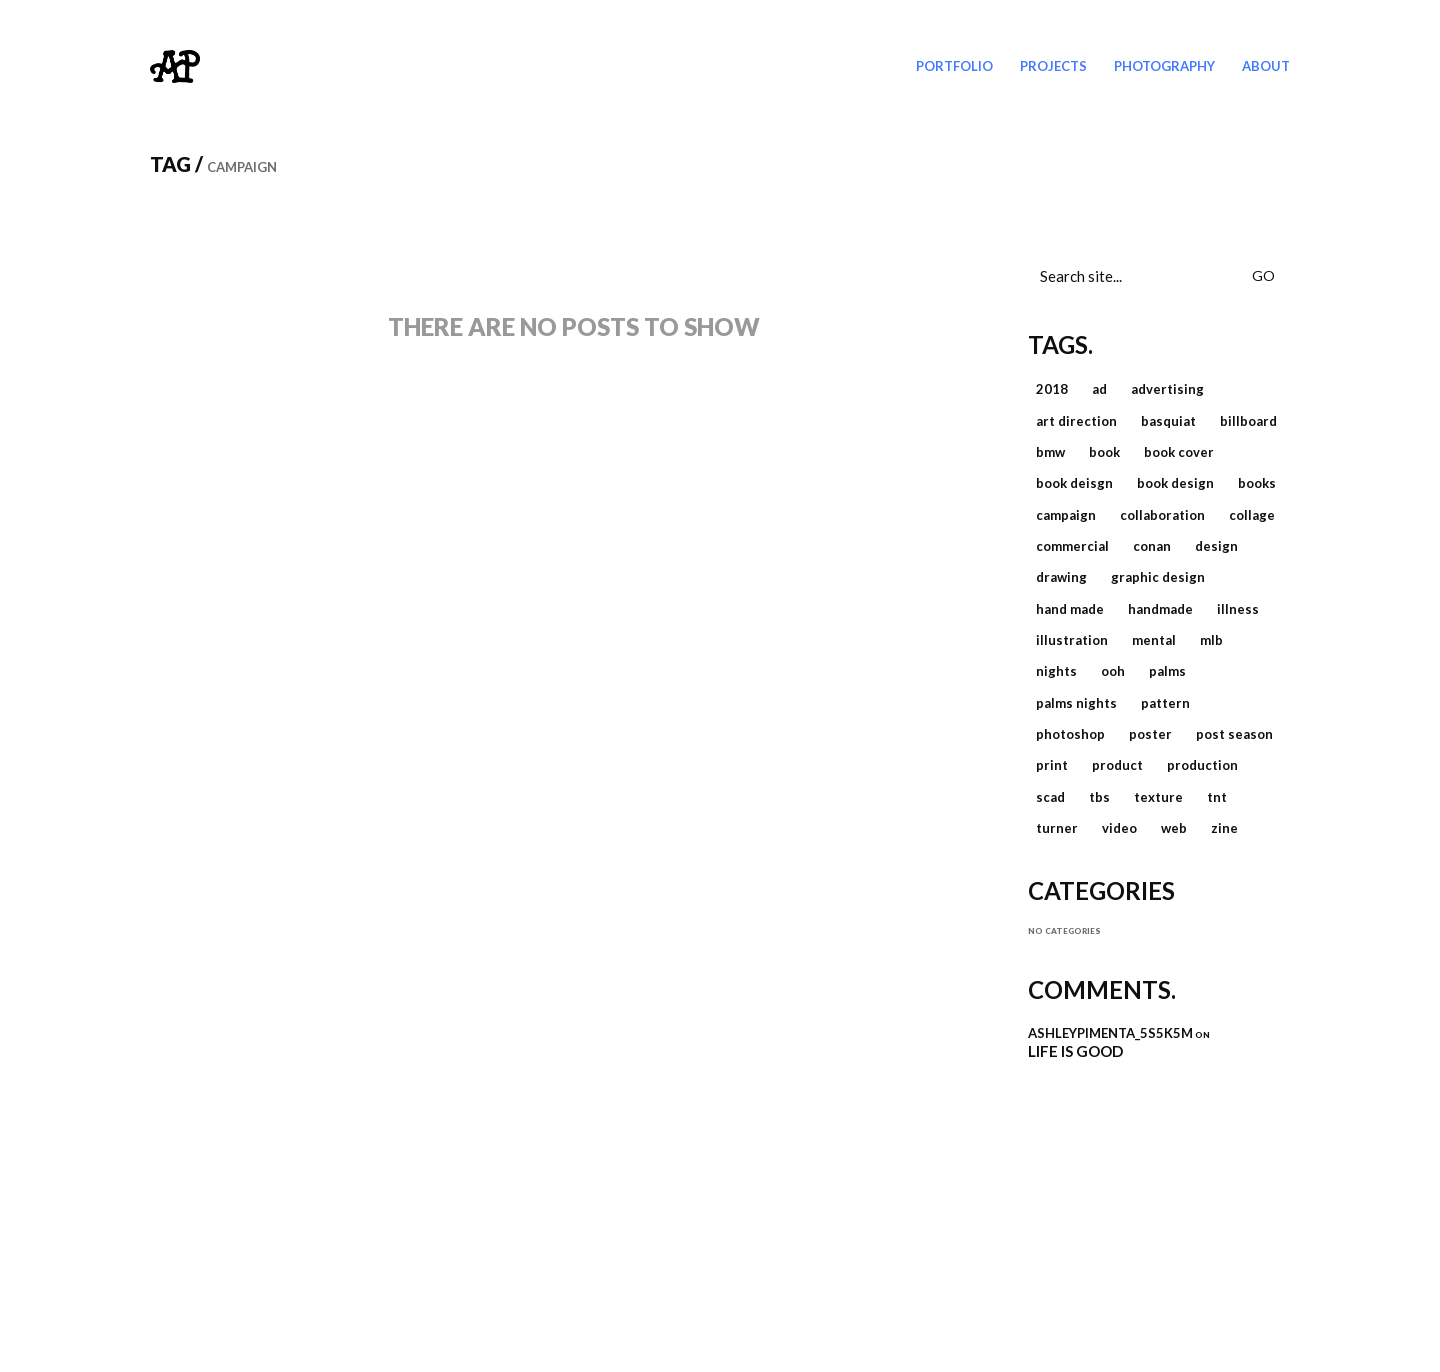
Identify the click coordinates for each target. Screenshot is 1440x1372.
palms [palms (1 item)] (1167, 671)
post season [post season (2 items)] (1234, 734)
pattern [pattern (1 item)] (1165, 703)
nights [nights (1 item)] (1056, 671)
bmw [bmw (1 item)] (1050, 452)
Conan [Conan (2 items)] (1152, 546)
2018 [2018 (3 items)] (1052, 389)
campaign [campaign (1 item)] (1066, 515)
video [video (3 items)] (1119, 828)
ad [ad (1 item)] (1099, 389)
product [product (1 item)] (1117, 765)
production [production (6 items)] (1202, 765)
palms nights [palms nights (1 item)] (1076, 703)
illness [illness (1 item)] (1238, 609)
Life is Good (1075, 1051)
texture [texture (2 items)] (1158, 797)
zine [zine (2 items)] (1224, 828)
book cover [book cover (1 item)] (1179, 452)
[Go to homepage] (175, 66)
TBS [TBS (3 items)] (1099, 797)
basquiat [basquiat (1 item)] (1168, 421)
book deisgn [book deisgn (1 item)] (1074, 483)
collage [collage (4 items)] (1252, 515)
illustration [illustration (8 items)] (1072, 640)
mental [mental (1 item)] (1154, 640)
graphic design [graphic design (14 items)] (1158, 577)
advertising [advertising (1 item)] (1167, 389)
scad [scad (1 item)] (1050, 797)
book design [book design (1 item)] (1175, 483)
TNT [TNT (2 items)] (1217, 797)
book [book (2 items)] (1104, 452)
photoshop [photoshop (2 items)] (1070, 734)
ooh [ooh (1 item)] (1113, 671)
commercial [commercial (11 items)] (1072, 546)
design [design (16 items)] (1216, 546)
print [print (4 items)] (1052, 765)
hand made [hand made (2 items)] (1070, 609)
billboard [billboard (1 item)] (1248, 421)
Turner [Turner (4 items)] (1057, 828)
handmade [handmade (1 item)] (1160, 609)
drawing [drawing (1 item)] (1061, 577)
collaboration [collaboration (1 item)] (1162, 515)
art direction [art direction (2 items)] (1076, 421)
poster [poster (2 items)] (1150, 734)
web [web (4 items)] (1174, 828)
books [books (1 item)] (1257, 483)
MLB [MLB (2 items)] (1211, 640)
